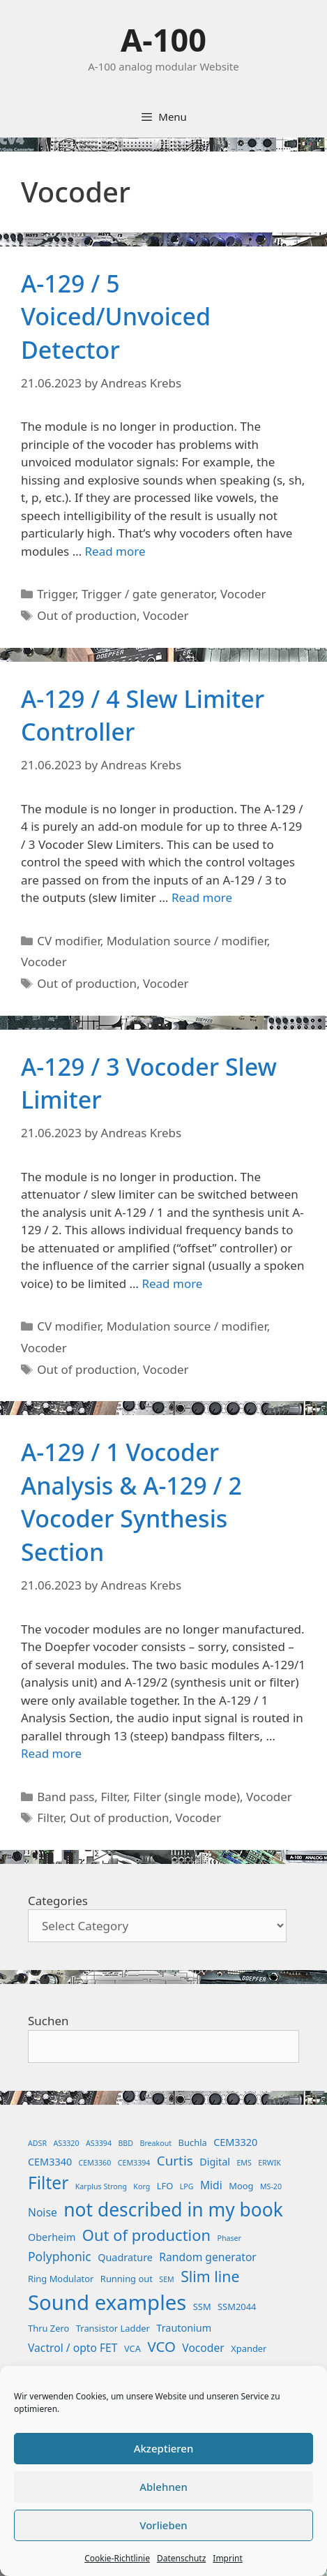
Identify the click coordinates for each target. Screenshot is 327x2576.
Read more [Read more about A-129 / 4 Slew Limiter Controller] (202, 897)
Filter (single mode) (186, 1797)
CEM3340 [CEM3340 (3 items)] (50, 2161)
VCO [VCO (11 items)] (161, 2346)
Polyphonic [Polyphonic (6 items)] (59, 2256)
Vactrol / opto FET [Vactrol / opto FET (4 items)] (73, 2347)
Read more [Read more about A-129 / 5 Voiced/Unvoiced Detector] (115, 551)
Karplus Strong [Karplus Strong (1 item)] (101, 2186)
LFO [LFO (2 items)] (165, 2185)
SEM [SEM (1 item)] (166, 2279)
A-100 (163, 39)
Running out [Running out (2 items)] (126, 2278)
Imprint (227, 2558)
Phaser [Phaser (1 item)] (229, 2238)
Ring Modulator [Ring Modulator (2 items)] (60, 2278)
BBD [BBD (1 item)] (125, 2143)
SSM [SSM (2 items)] (202, 2306)
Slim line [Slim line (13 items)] (210, 2276)
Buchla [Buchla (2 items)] (192, 2142)
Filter (113, 1797)
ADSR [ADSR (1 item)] (37, 2143)
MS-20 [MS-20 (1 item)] (271, 2186)
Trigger (56, 594)
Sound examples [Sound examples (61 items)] (107, 2302)
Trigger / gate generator (148, 594)
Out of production (87, 615)
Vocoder (243, 594)
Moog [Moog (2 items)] (241, 2185)
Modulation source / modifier (187, 941)
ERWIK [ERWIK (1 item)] (269, 2163)
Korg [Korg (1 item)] (141, 2186)
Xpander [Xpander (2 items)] (248, 2348)
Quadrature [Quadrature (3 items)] (125, 2257)
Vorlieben (163, 2525)
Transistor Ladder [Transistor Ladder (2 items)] (113, 2328)
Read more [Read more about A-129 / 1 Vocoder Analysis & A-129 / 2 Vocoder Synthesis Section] (51, 1753)
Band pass (65, 1797)
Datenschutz (181, 2558)
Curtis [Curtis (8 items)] (175, 2161)
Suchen (48, 2021)
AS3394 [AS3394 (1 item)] (99, 2143)
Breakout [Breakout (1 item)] (156, 2143)
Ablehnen (163, 2487)
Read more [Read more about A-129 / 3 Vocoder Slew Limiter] (172, 1283)
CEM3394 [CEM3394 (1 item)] (134, 2163)
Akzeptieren (164, 2448)
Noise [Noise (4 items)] (42, 2212)
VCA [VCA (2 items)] (132, 2348)
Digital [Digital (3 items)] (214, 2161)
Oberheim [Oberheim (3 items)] (51, 2237)
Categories (58, 1901)
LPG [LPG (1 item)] (187, 2186)
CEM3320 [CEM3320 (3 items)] (235, 2142)
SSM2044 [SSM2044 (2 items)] (237, 2306)
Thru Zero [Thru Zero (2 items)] (48, 2328)
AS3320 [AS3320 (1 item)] (66, 2143)
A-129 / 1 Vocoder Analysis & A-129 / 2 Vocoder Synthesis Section (131, 1502)
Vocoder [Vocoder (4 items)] (203, 2347)
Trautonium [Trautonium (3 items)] (183, 2327)
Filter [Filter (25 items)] (48, 2182)
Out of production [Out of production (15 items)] (146, 2235)
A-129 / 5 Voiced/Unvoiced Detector (116, 316)
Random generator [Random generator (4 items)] (208, 2257)
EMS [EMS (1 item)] (243, 2163)
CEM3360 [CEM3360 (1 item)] (95, 2163)
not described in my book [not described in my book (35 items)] (173, 2209)
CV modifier (68, 941)
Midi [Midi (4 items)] (211, 2185)
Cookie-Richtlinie (117, 2558)
